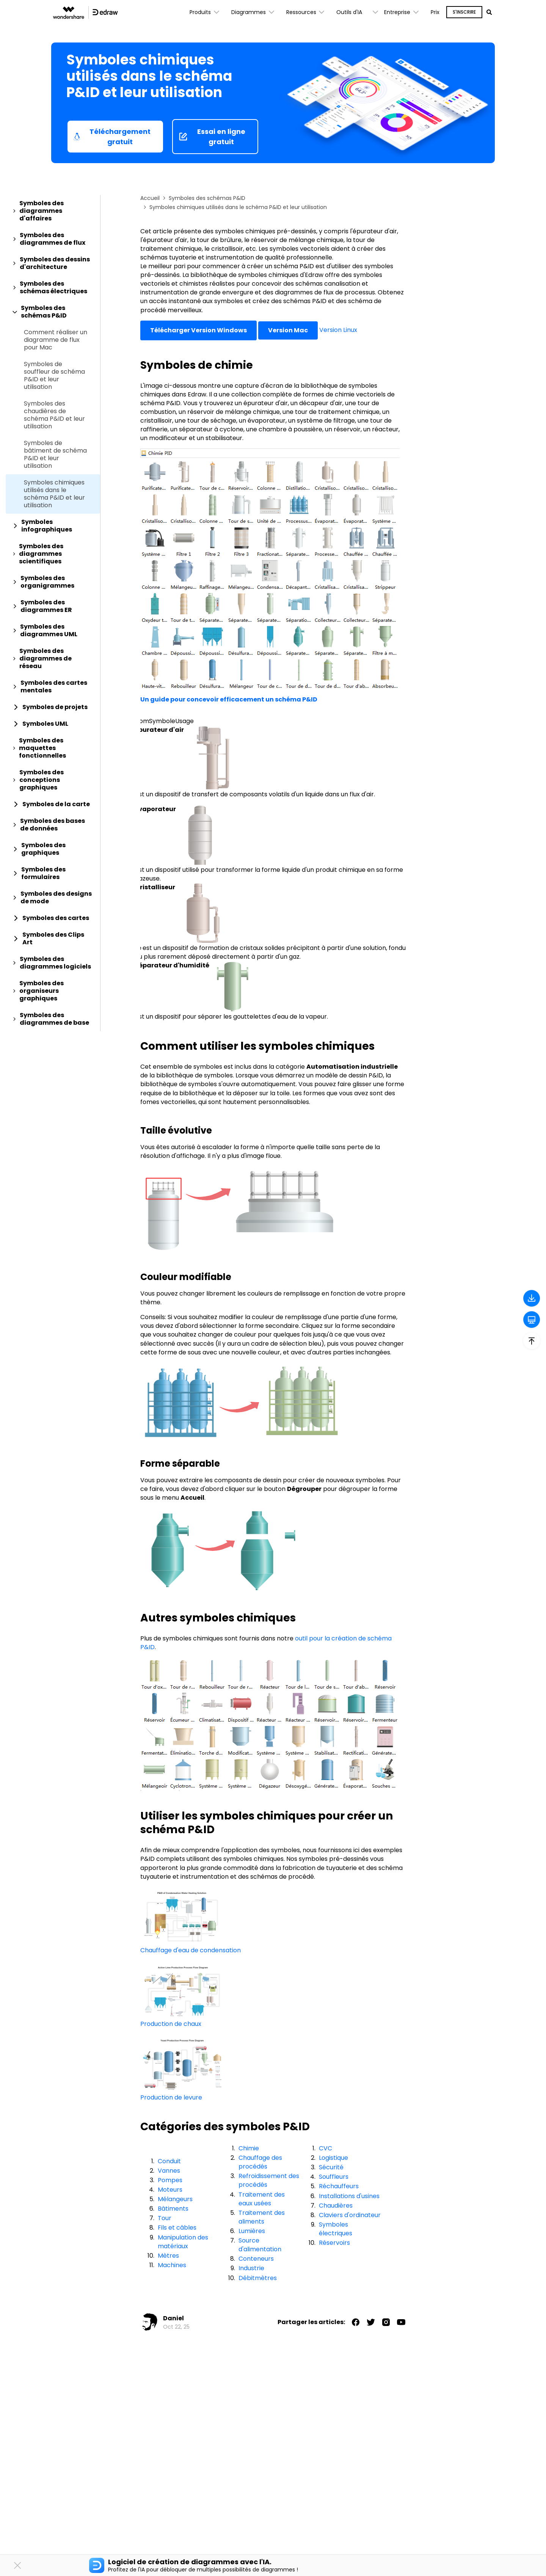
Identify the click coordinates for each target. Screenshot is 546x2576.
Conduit (169, 2161)
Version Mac (288, 330)
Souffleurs (333, 2176)
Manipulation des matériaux (183, 2241)
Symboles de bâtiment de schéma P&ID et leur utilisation (55, 454)
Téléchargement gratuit (112, 136)
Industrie (251, 2268)
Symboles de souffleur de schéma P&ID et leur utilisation (54, 375)
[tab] (53, 211)
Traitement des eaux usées (261, 2199)
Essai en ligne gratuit (212, 136)
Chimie (248, 2148)
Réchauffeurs (339, 2186)
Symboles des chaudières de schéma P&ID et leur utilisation (54, 415)
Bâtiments (173, 2208)
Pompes (170, 2180)
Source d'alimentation (259, 2245)
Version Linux (338, 330)
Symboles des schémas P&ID (207, 198)
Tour (164, 2218)
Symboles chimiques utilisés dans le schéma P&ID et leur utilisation (54, 494)
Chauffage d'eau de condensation (190, 1950)
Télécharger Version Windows (198, 330)
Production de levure (171, 2097)
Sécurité (331, 2167)
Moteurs (170, 2189)
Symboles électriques (335, 2229)
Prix (435, 12)
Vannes (169, 2170)
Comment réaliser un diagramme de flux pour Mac (55, 340)
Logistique (333, 2157)
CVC (325, 2148)
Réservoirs (334, 2242)
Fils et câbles (177, 2227)
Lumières (251, 2231)
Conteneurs (256, 2258)
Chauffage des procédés (260, 2162)
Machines (172, 2265)
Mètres (168, 2255)
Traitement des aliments (261, 2217)
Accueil (150, 198)
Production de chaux (170, 2023)
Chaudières (336, 2205)
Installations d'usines (349, 2196)
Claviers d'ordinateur (350, 2215)
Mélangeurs (175, 2199)
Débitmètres (257, 2278)
